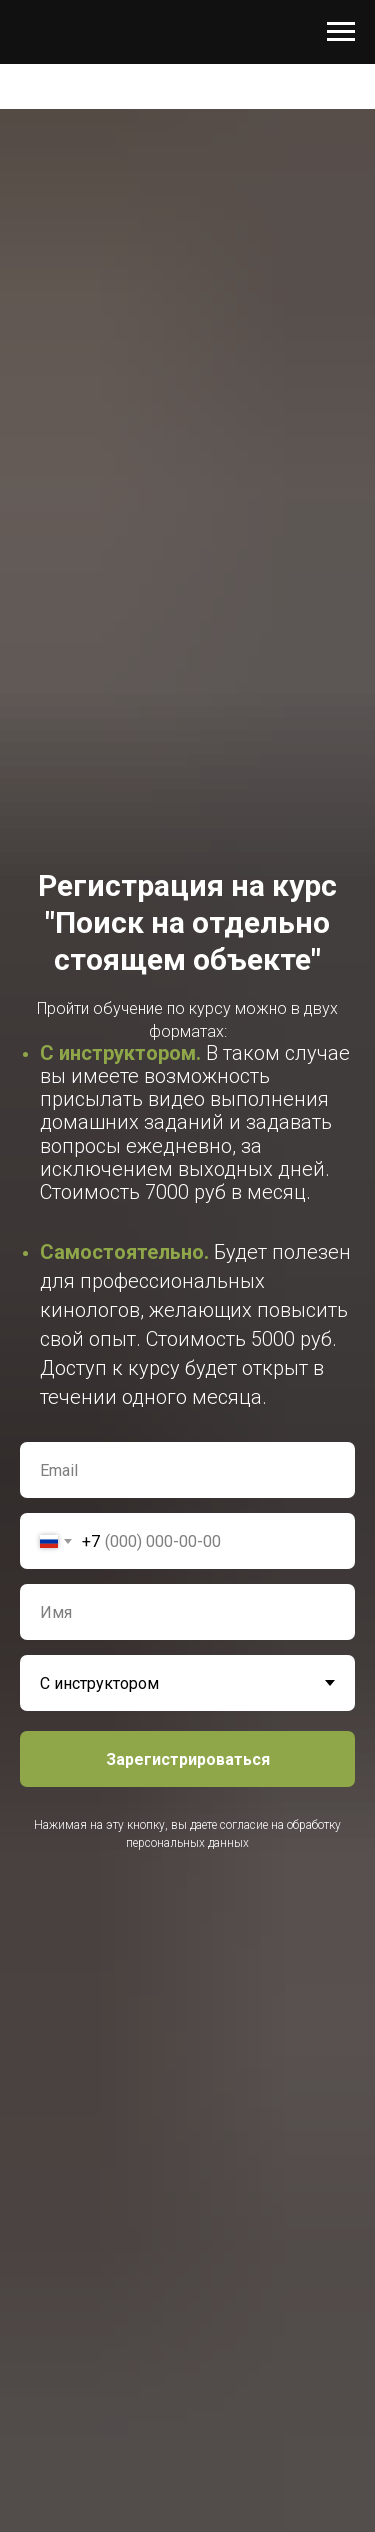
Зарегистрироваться (188, 1759)
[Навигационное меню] (341, 32)
